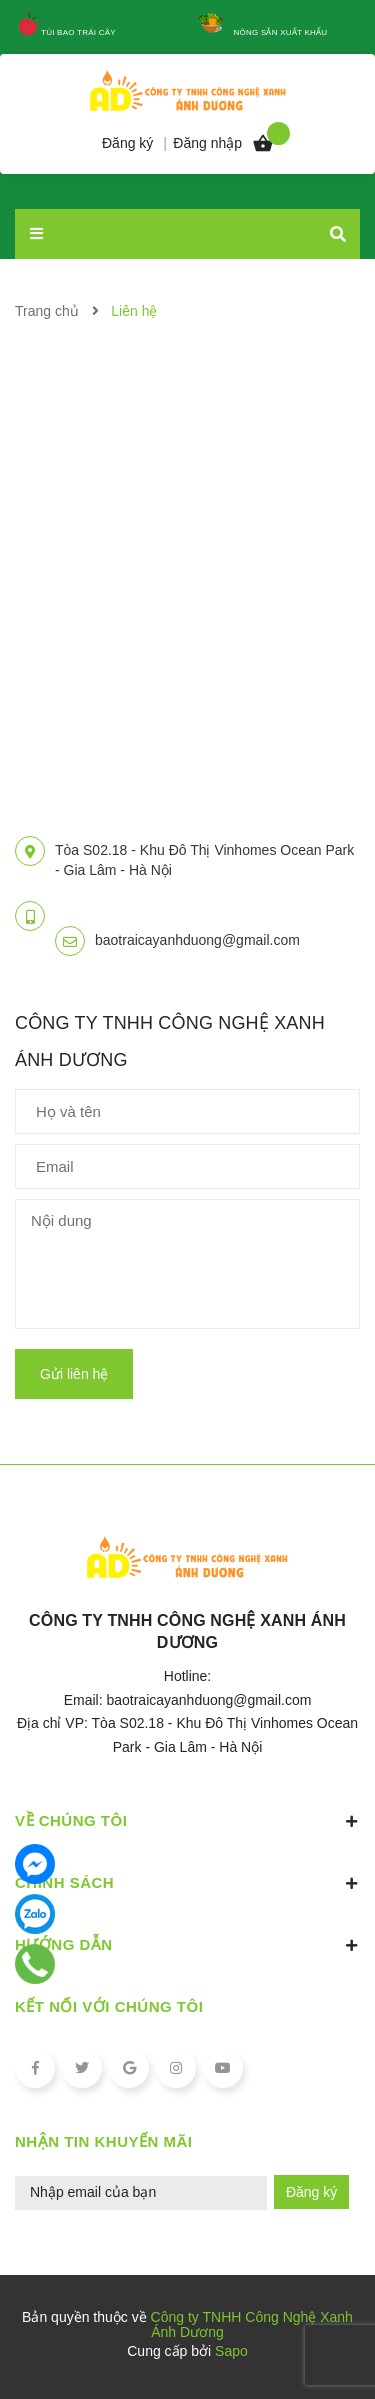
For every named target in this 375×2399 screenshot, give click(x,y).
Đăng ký (311, 2192)
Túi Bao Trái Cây (78, 32)
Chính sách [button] (187, 1883)
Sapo (231, 2351)
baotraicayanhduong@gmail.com (197, 940)
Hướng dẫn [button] (187, 1945)
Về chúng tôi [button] (187, 1821)
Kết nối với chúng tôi (109, 2006)
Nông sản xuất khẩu (281, 32)
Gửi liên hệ (74, 1374)
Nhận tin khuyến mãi (104, 2141)
